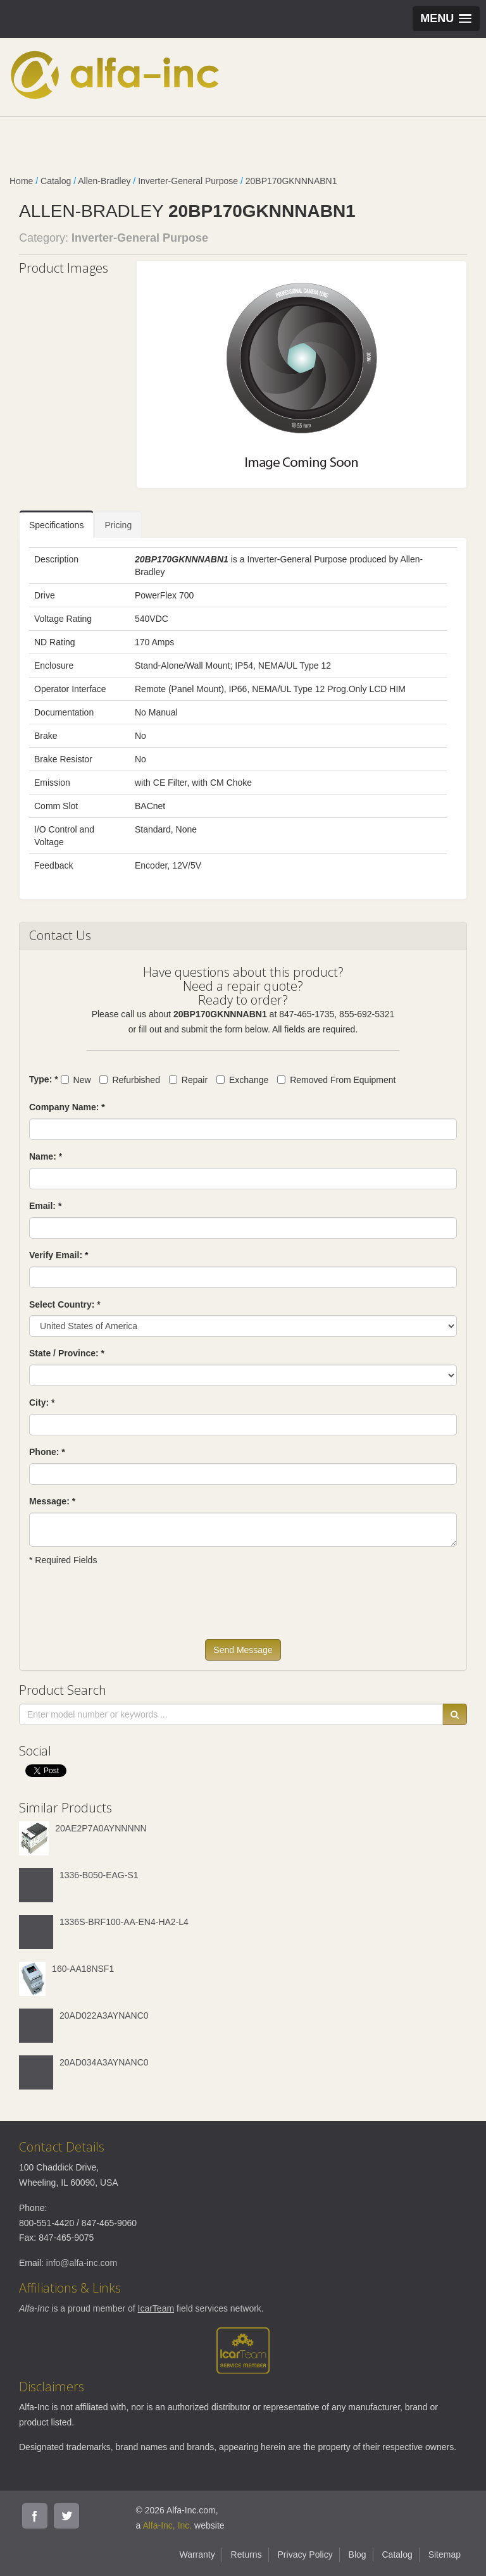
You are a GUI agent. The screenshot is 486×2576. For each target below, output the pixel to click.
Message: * (52, 1501)
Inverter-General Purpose (188, 181)
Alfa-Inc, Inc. (167, 2525)
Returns (246, 2554)
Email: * (45, 1206)
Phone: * (47, 1452)
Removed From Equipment (336, 1080)
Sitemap (444, 2554)
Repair (188, 1080)
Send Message (242, 1650)
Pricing (118, 525)
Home (21, 181)
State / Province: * (66, 1353)
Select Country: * (65, 1304)
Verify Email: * (58, 1255)
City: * (41, 1402)
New (76, 1080)
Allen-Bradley (104, 181)
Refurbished (129, 1080)
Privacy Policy (305, 2554)
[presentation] (125, 1608)
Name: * (45, 1156)
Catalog (55, 181)
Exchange (242, 1080)
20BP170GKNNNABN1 (291, 181)
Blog (357, 2554)
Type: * (43, 1079)
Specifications (56, 525)
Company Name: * (67, 1107)
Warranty (197, 2554)
